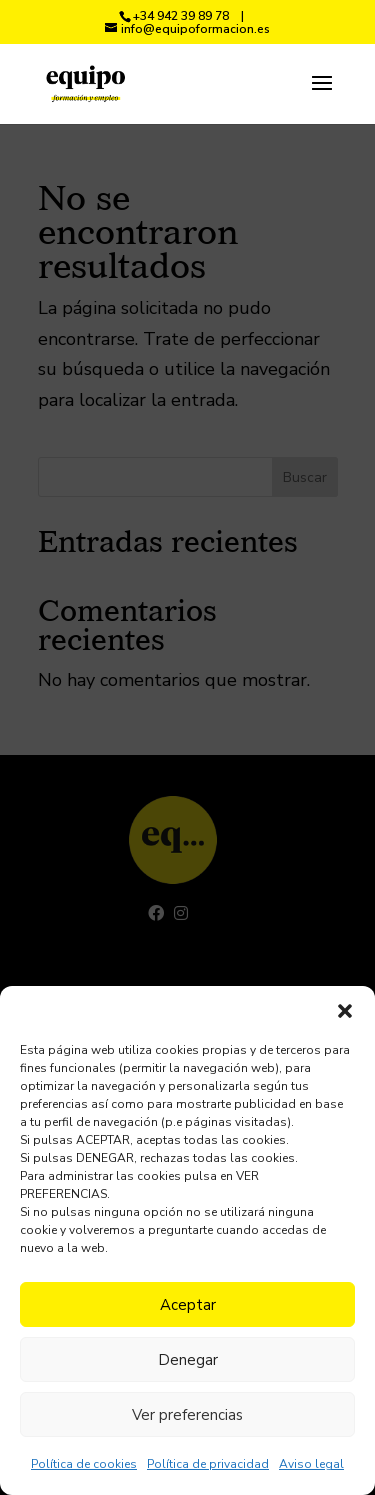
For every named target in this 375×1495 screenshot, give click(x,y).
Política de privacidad (208, 1464)
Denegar (188, 1360)
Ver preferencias (187, 1415)
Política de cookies (84, 1464)
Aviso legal (311, 1464)
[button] (345, 1011)
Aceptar (188, 1305)
